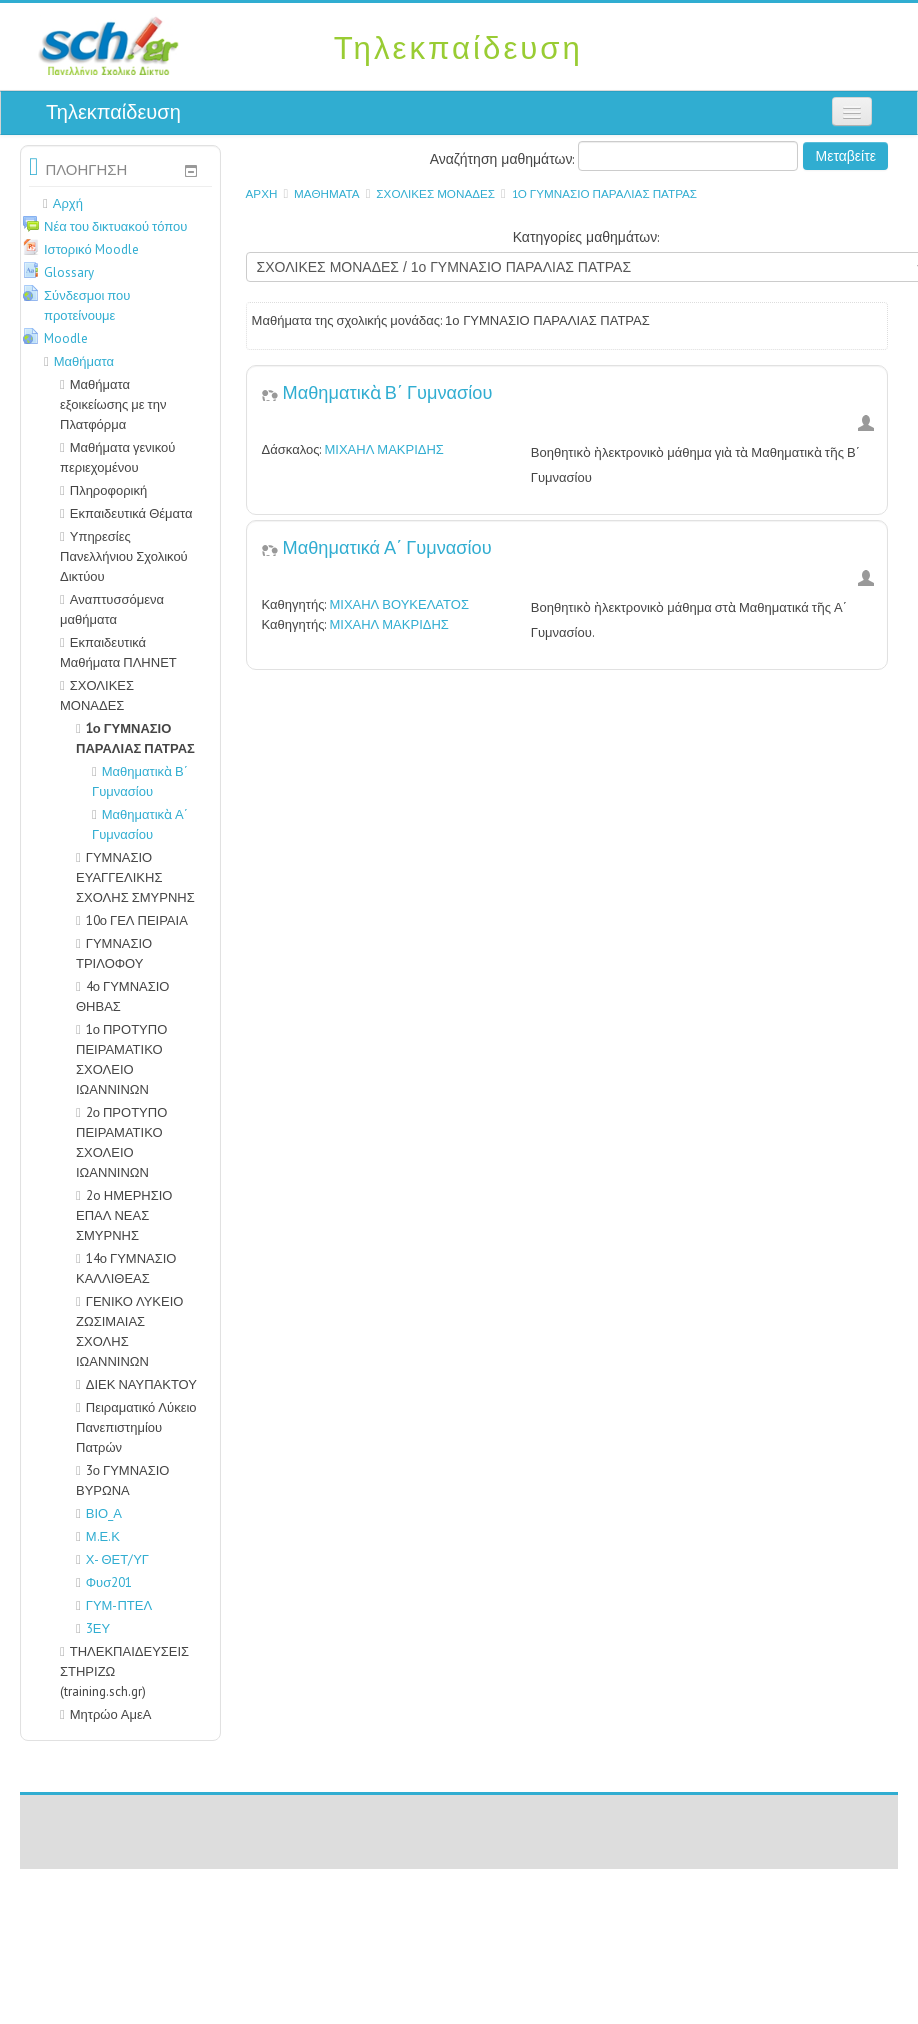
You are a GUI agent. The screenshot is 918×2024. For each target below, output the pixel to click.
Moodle (66, 338)
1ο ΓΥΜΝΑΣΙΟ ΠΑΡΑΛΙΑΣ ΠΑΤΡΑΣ (604, 193)
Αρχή (262, 193)
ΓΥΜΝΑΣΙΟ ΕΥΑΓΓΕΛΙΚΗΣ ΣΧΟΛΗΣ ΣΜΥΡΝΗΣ (135, 877)
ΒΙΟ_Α (99, 1513)
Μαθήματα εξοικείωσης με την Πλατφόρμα (113, 404)
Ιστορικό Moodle (91, 249)
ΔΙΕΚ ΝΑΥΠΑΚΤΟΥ (141, 1384)
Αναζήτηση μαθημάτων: (504, 159)
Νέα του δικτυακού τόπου (115, 226)
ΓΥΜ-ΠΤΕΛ (114, 1605)
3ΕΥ (93, 1628)
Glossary (69, 272)
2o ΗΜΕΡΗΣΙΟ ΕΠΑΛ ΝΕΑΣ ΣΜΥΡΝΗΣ (124, 1215)
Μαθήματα (327, 193)
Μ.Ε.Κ (98, 1536)
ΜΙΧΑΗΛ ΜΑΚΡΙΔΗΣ (383, 449)
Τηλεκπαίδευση (113, 112)
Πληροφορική (108, 490)
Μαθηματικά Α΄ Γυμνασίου (387, 546)
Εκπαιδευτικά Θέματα (131, 513)
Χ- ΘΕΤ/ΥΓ (112, 1559)
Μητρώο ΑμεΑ (111, 1714)
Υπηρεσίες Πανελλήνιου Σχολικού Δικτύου (124, 556)
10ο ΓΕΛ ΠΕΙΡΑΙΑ (137, 920)
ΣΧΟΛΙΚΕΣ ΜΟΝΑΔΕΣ (435, 193)
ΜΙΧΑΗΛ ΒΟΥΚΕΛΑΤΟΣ (398, 604)
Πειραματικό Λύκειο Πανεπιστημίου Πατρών (136, 1427)
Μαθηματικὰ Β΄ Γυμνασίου (388, 391)
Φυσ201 (104, 1582)
